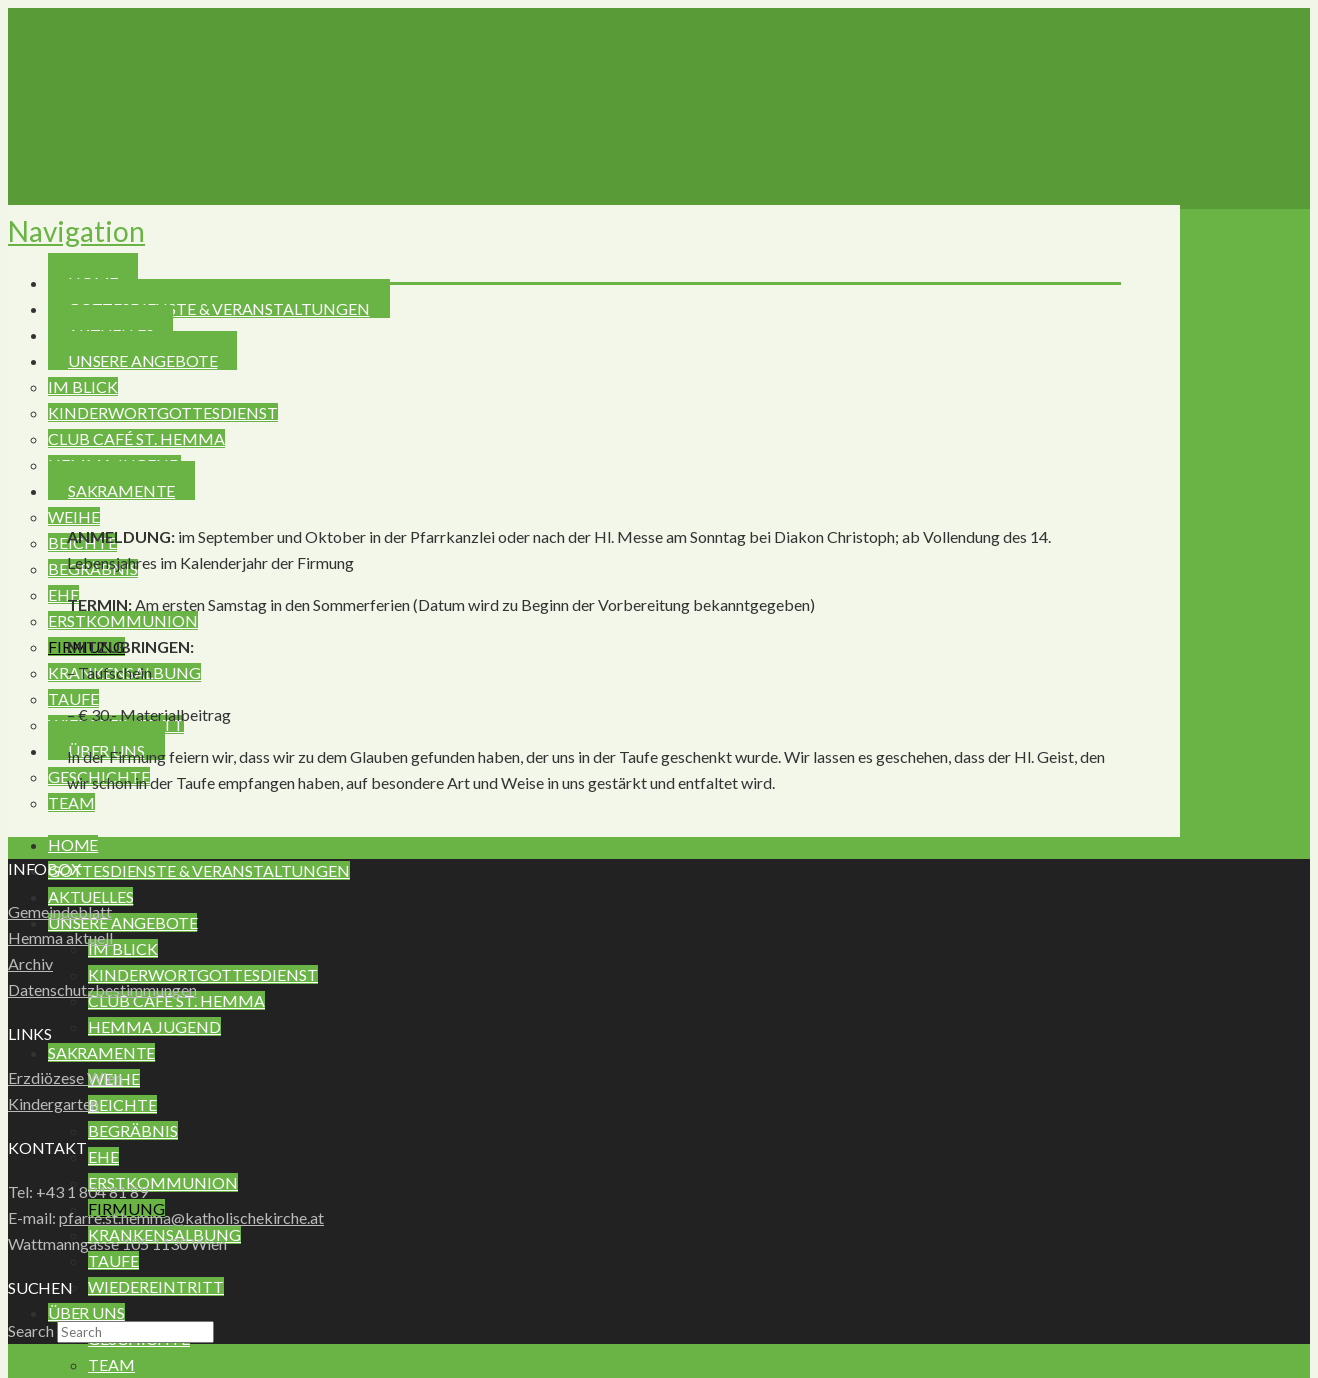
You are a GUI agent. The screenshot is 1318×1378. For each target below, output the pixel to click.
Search (31, 1330)
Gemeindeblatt (60, 911)
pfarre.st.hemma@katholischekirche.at (191, 1217)
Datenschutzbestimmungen (102, 989)
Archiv (30, 963)
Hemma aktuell (60, 937)
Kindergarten (53, 1103)
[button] (76, 231)
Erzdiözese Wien (65, 1077)
